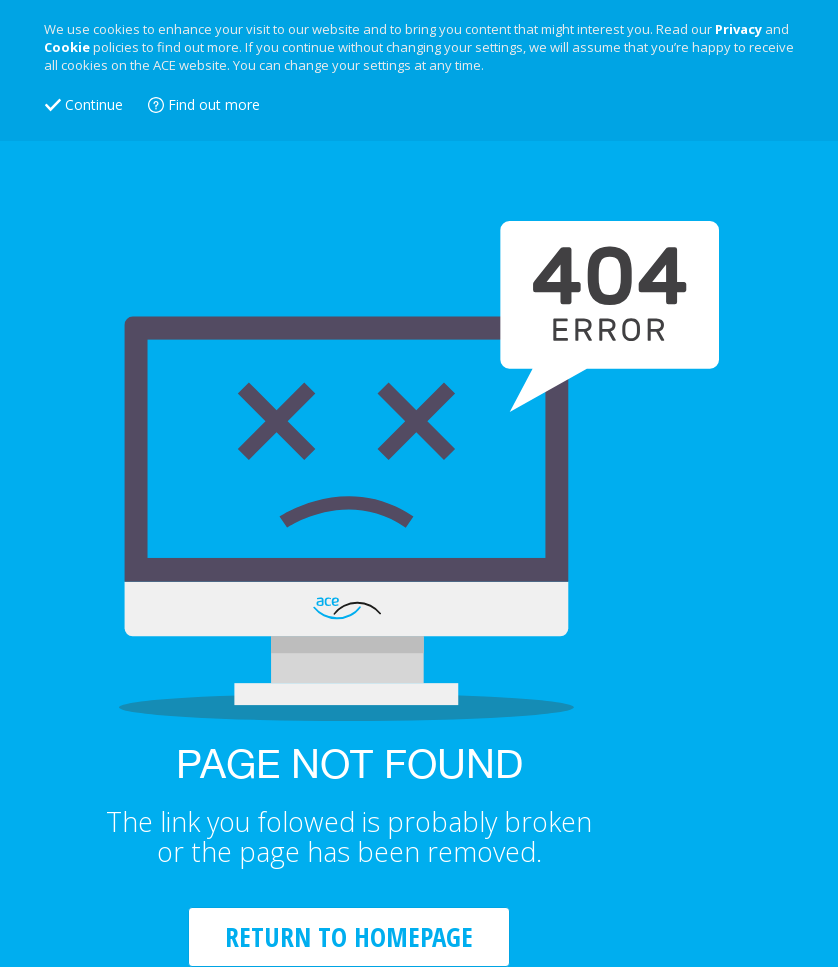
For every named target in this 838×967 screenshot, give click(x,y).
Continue (94, 104)
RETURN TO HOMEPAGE (349, 936)
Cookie (67, 47)
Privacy (738, 29)
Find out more (214, 104)
